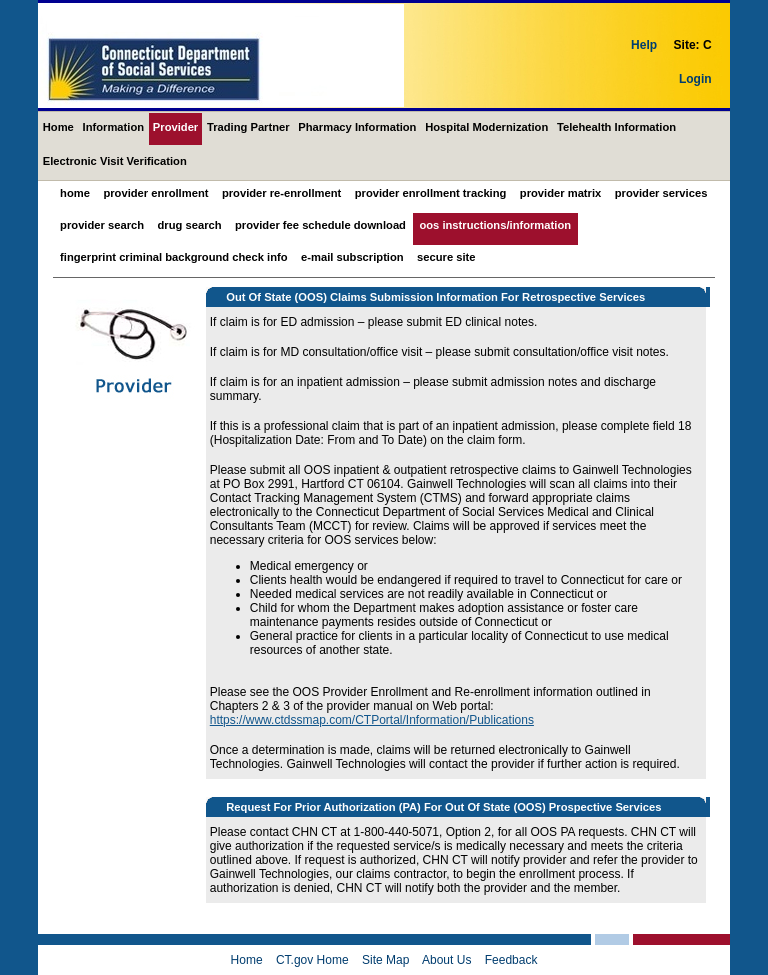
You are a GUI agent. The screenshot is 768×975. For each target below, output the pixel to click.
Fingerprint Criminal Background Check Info (174, 257)
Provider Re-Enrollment (281, 193)
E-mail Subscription (352, 257)
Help (644, 45)
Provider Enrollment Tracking (431, 193)
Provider (175, 127)
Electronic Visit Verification (115, 161)
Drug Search (190, 225)
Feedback (511, 960)
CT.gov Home (312, 960)
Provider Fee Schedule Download (320, 225)
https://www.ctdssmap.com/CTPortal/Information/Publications (372, 720)
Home (58, 127)
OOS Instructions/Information (495, 225)
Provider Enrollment (155, 193)
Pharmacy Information (357, 127)
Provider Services (661, 193)
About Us (446, 960)
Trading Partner (248, 127)
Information (114, 127)
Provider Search (102, 225)
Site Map (385, 960)
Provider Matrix (560, 193)
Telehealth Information (616, 127)
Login (695, 79)
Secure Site (446, 257)
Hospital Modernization (486, 127)
